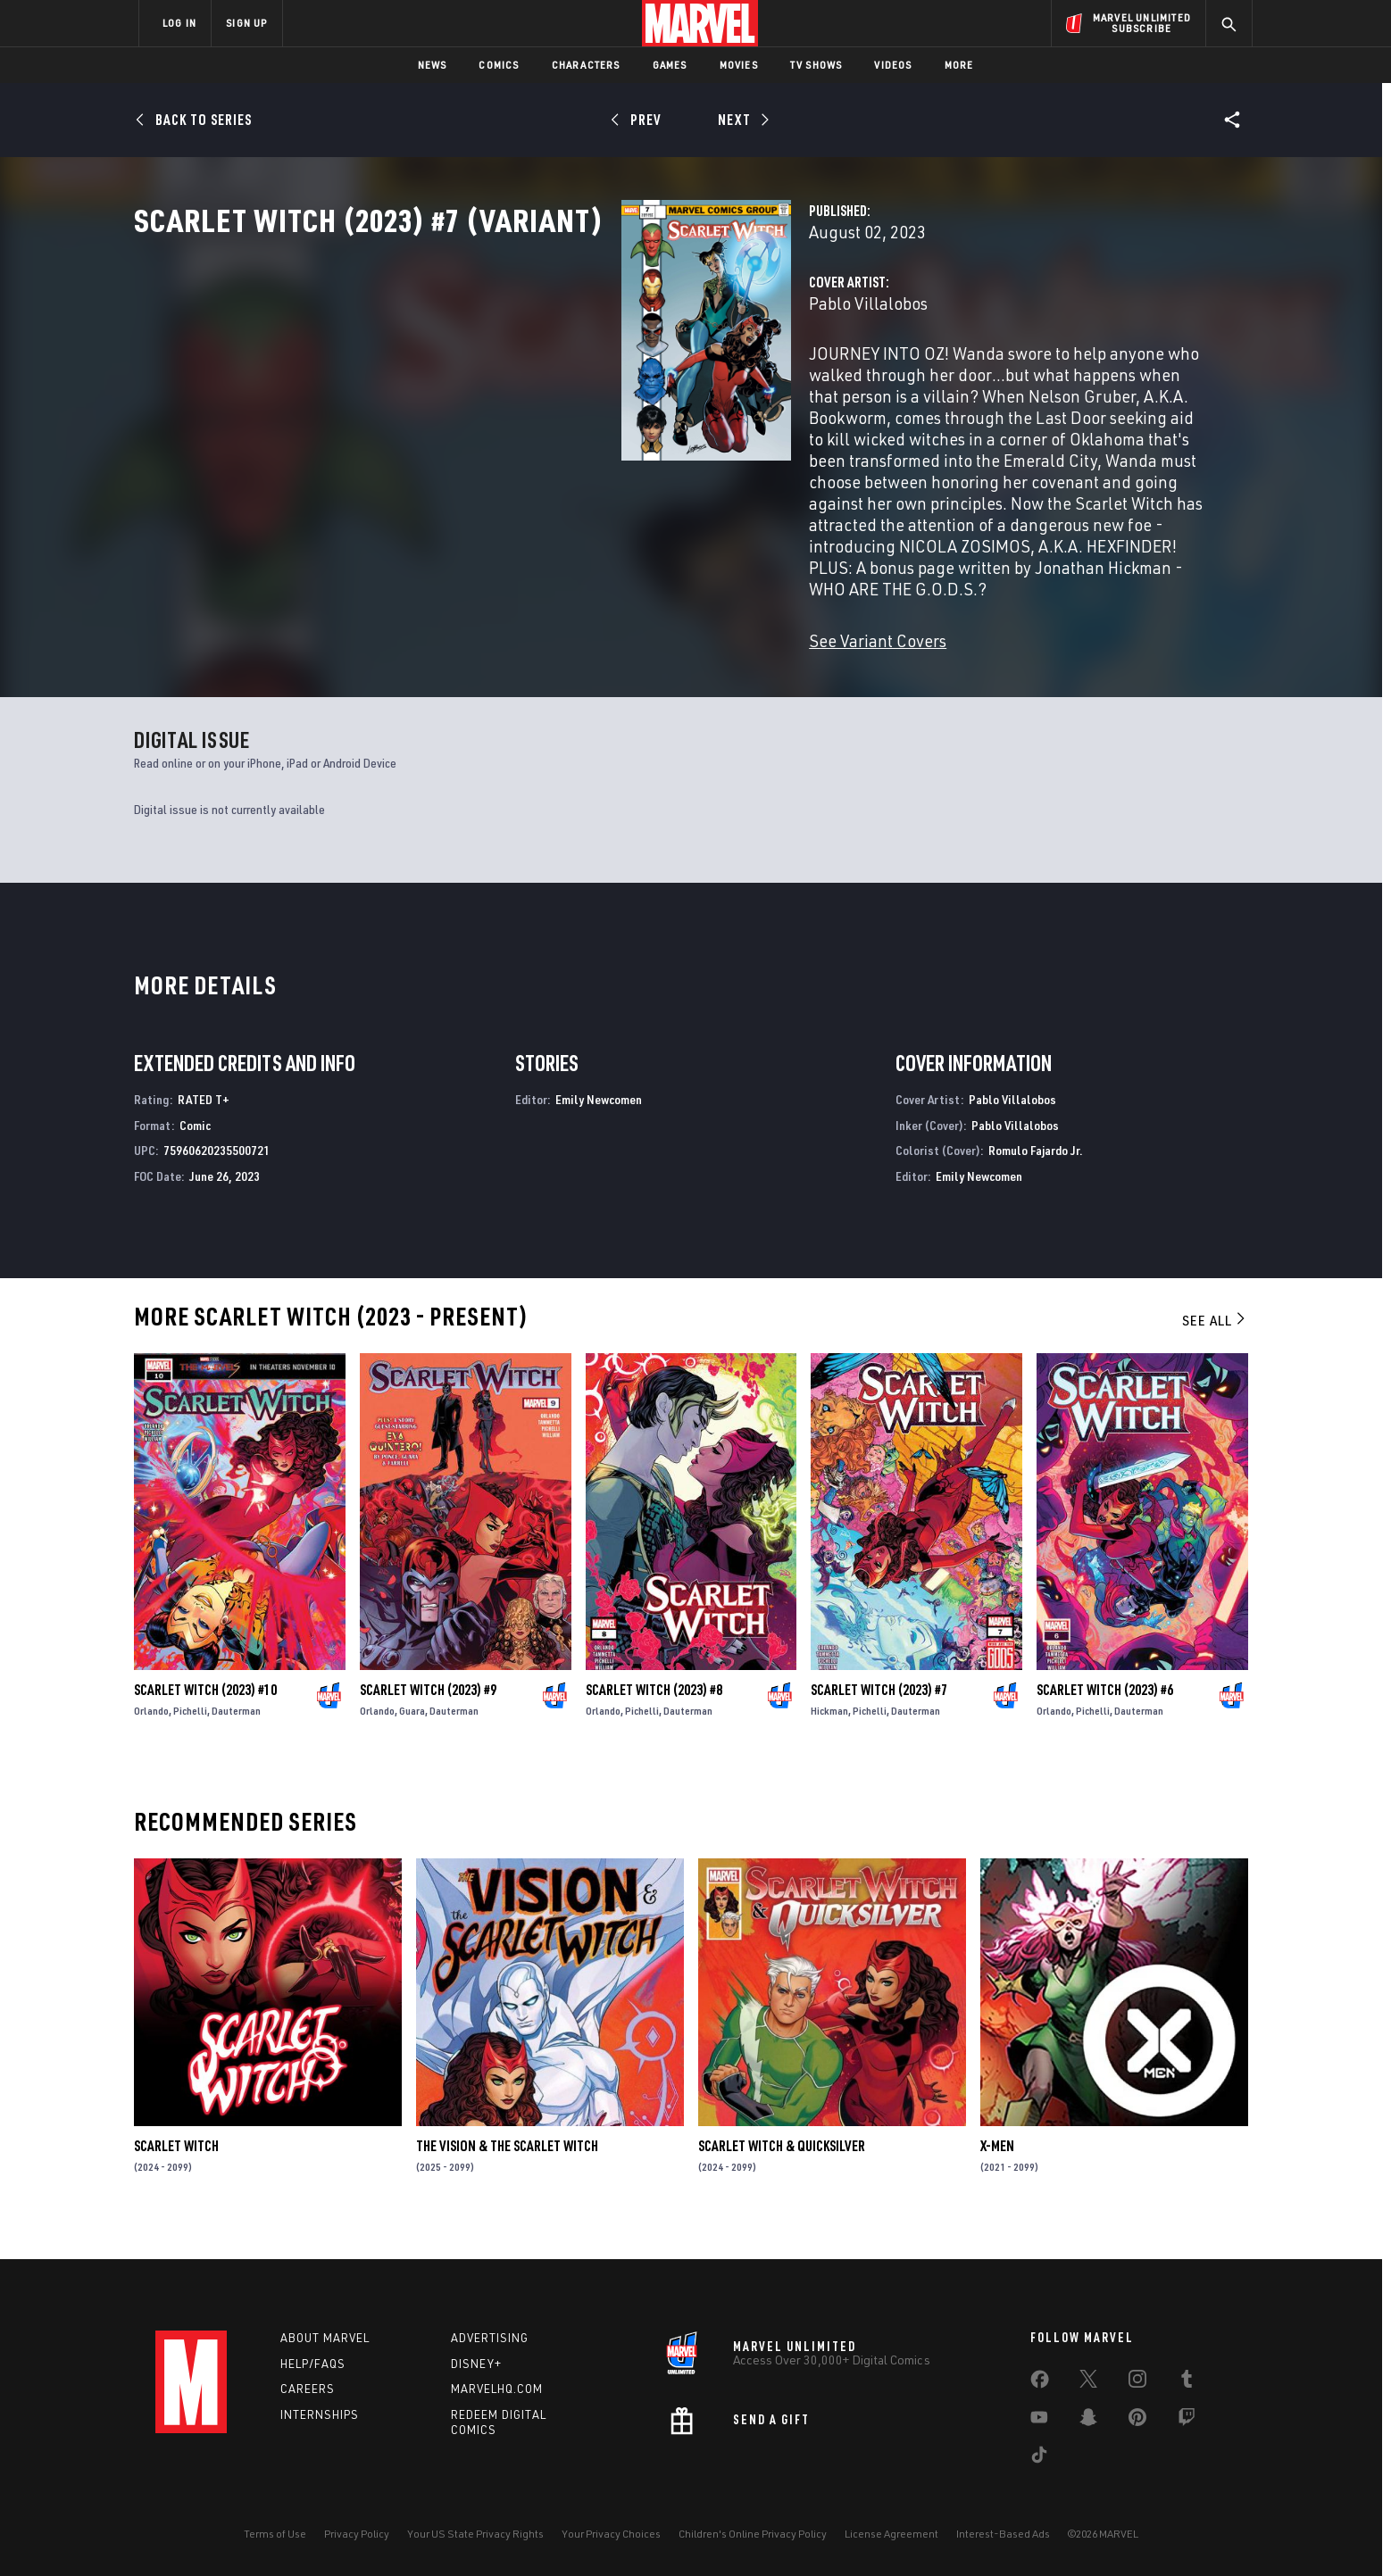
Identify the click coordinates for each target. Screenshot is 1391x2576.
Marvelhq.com (497, 2388)
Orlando (151, 1738)
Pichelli (190, 1738)
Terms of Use (275, 2533)
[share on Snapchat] (1088, 2421)
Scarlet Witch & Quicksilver (781, 2173)
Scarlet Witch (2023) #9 (428, 1717)
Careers (307, 2388)
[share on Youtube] (1039, 2421)
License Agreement (891, 2533)
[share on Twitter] (1088, 2382)
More (959, 64)
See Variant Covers (536, 612)
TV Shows (816, 64)
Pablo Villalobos (527, 381)
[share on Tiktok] (1039, 2458)
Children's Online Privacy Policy (753, 2533)
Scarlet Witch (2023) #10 (205, 1717)
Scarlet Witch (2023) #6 (1105, 1717)
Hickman (829, 1738)
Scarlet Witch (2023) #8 (654, 1717)
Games (670, 64)
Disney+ (476, 2363)
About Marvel (325, 2338)
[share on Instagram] (1137, 2382)
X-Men (997, 2173)
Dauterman (236, 1738)
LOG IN (179, 22)
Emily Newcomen (598, 1126)
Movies (739, 64)
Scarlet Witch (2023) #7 (879, 1717)
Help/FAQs (313, 2363)
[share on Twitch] (1186, 2421)
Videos (893, 64)
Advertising (490, 2338)
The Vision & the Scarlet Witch (507, 2173)
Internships (319, 2414)
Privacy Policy (356, 2533)
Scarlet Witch (176, 2173)
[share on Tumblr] (1186, 2382)
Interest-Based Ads (1003, 2533)
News (432, 64)
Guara (412, 1738)
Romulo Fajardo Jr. (1035, 1178)
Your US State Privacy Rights (475, 2533)
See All (1215, 1348)
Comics (499, 64)
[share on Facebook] (1039, 2383)
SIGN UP (246, 22)
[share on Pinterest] (1137, 2421)
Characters (586, 64)
